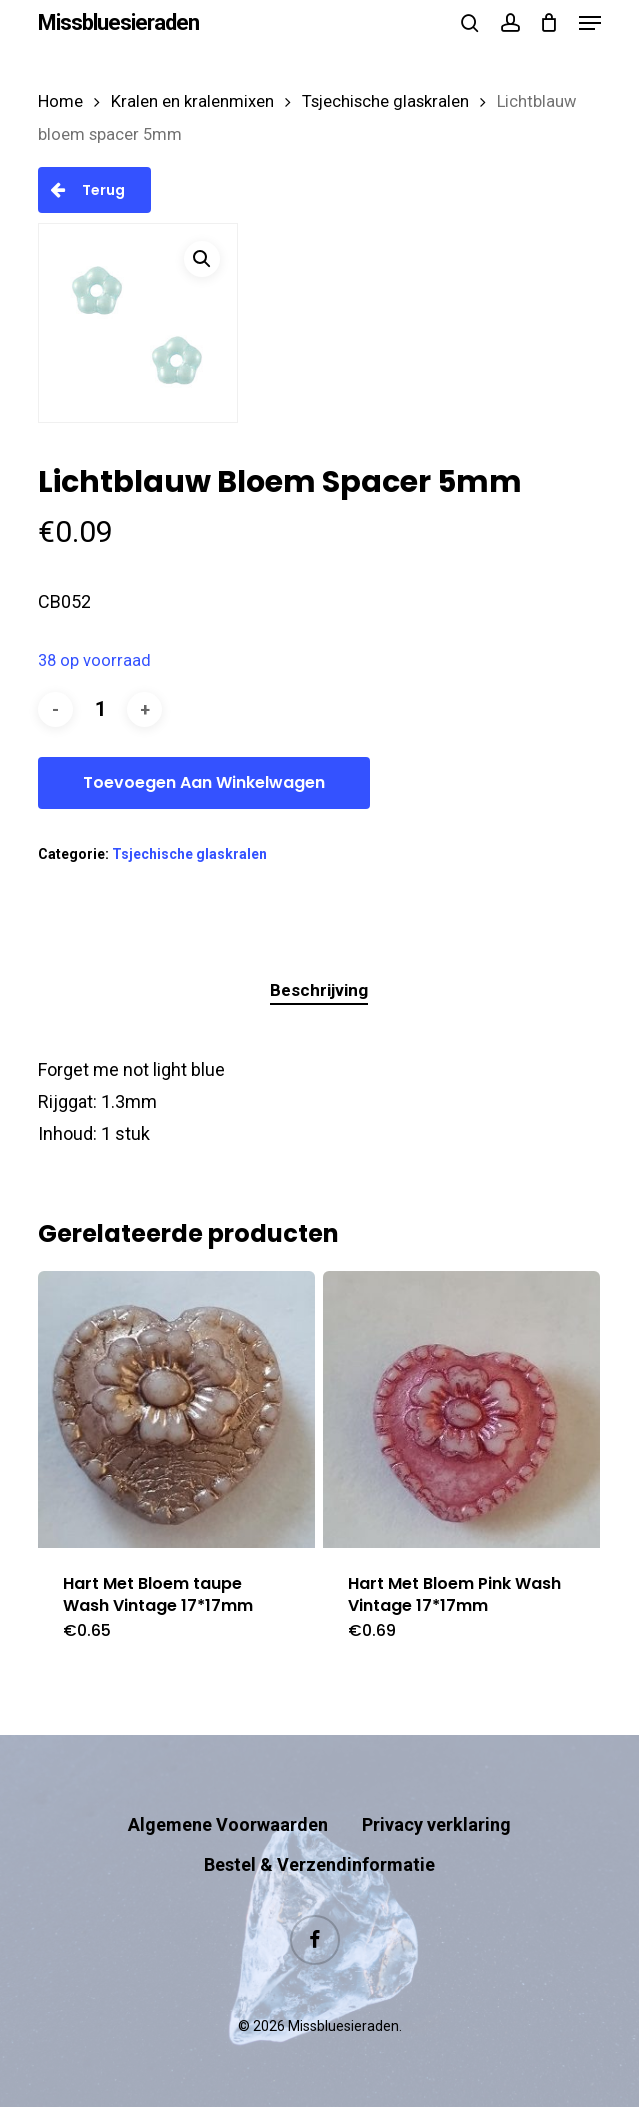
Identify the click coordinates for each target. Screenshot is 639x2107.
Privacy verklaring (436, 1824)
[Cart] (549, 23)
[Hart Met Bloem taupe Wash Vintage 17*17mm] (176, 1409)
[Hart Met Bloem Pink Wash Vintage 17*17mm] (461, 1409)
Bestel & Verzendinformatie (319, 1864)
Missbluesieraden (118, 23)
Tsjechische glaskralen (385, 101)
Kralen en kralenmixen (192, 101)
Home (60, 101)
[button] (590, 23)
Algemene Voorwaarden (228, 1824)
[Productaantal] (100, 709)
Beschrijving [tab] (319, 990)
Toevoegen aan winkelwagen (204, 782)
